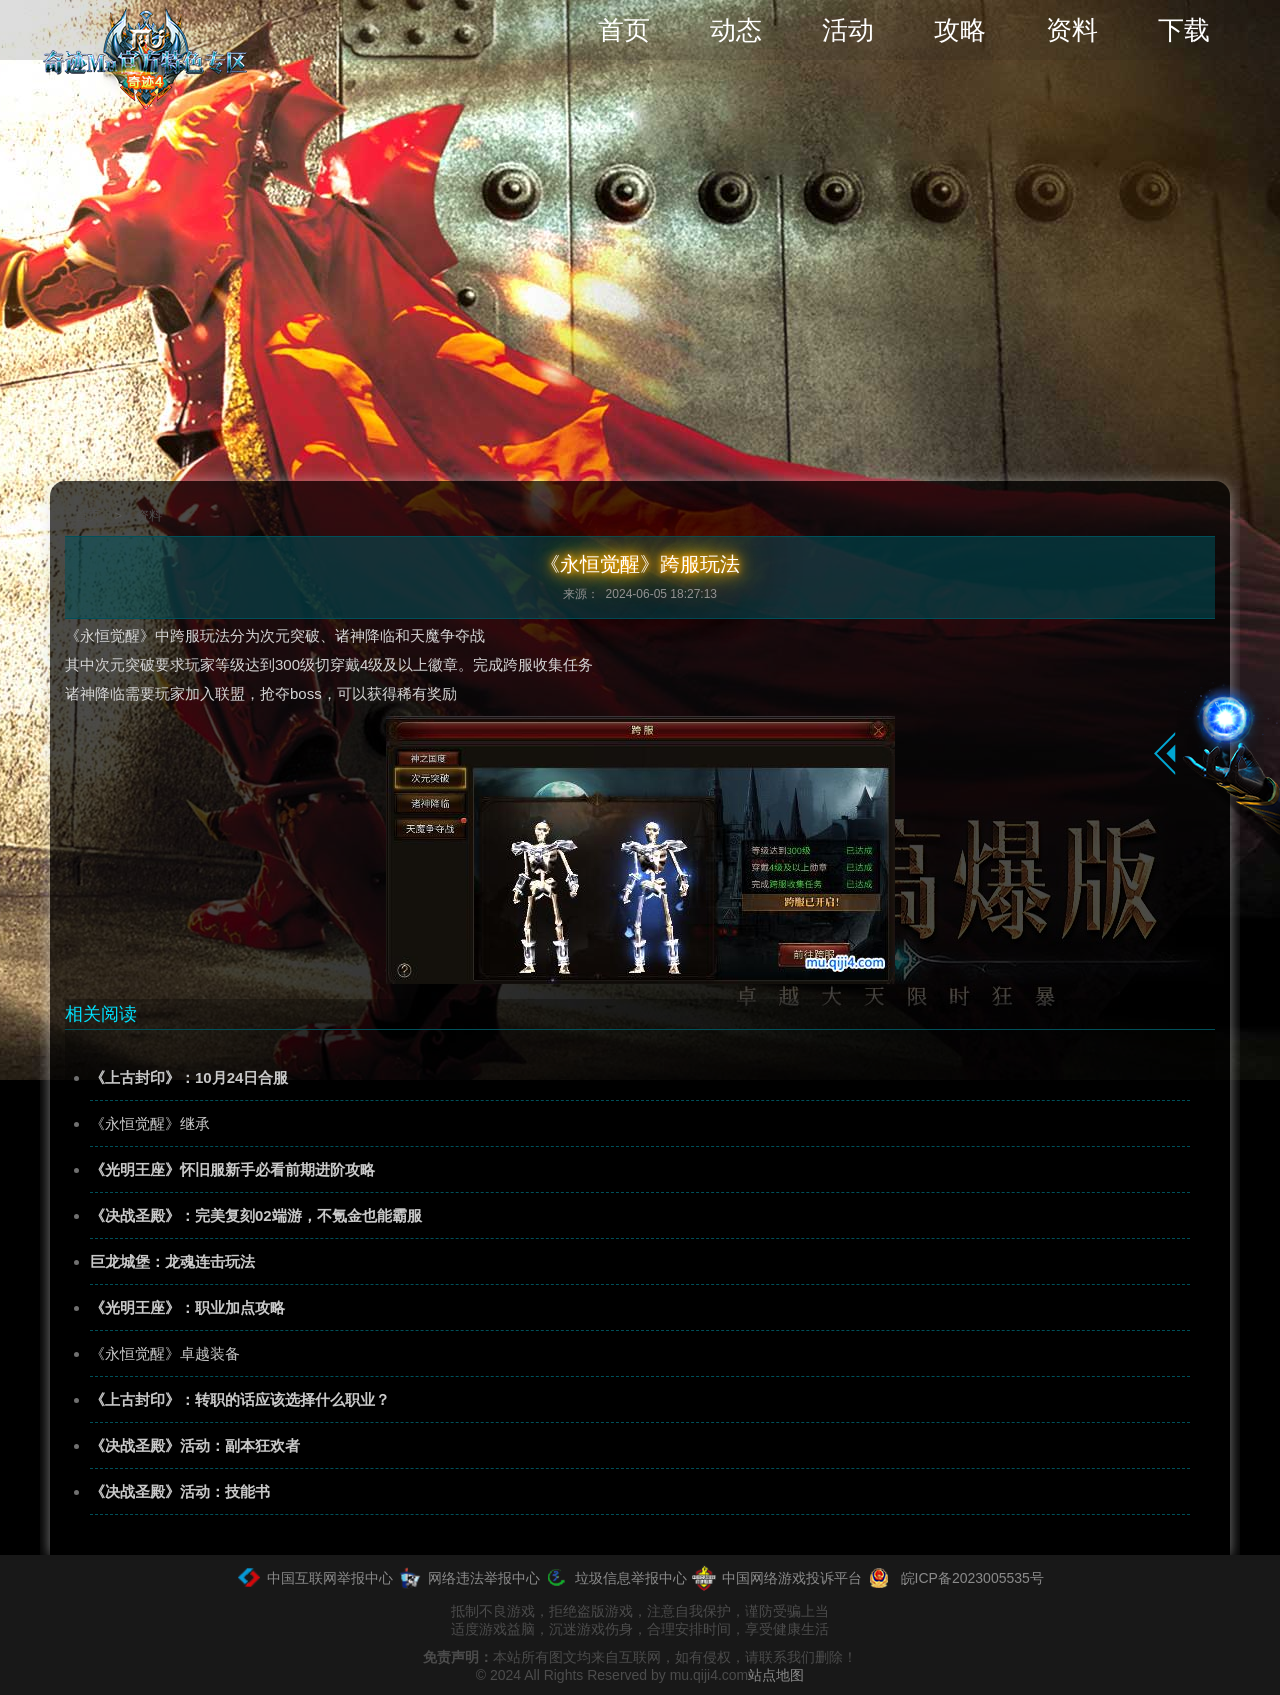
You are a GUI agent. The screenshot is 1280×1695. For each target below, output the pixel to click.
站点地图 (776, 1675)
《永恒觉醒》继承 (150, 1123)
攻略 (960, 30)
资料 (1072, 30)
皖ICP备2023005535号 (955, 1578)
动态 (736, 30)
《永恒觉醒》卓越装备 (165, 1353)
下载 (1184, 30)
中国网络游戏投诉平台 (776, 1578)
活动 (848, 30)
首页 (624, 30)
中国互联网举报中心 (314, 1578)
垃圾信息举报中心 (615, 1578)
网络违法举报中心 (468, 1578)
